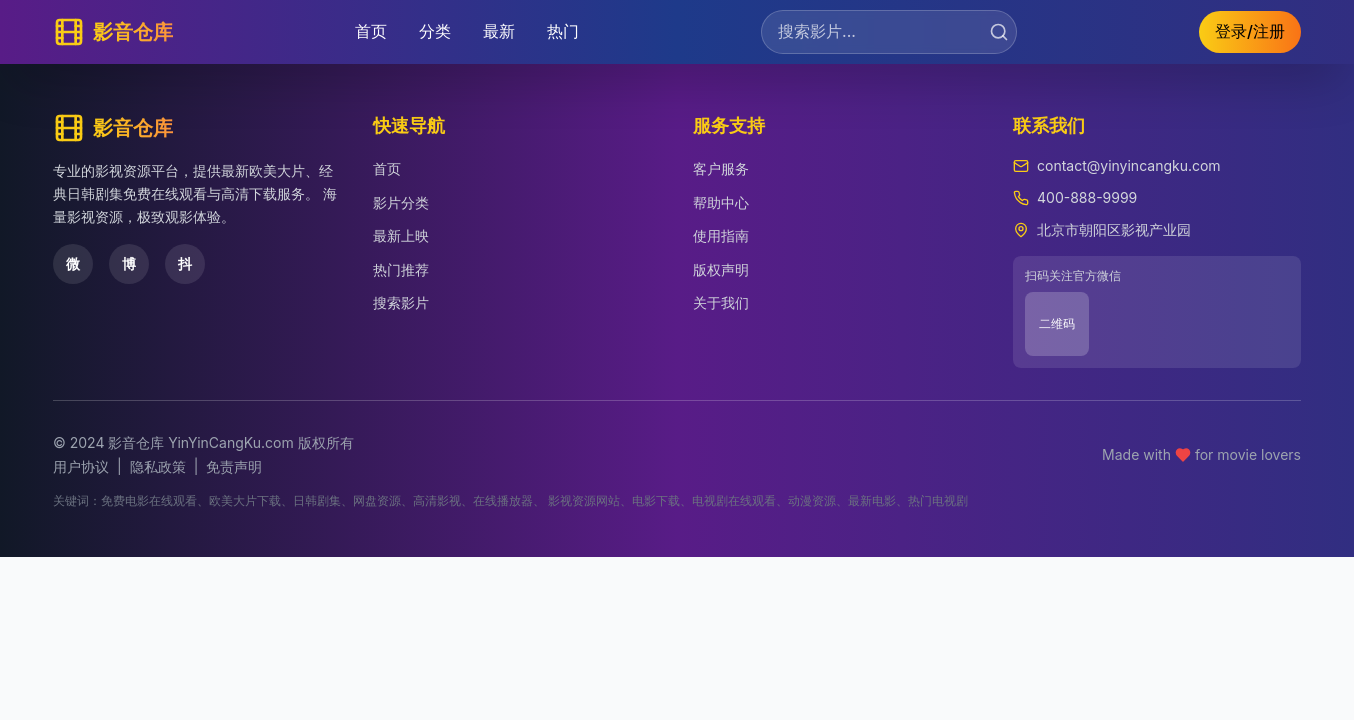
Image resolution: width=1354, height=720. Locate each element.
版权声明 (721, 269)
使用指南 (721, 235)
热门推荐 (401, 269)
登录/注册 (1250, 31)
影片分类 (401, 202)
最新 (499, 31)
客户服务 (721, 168)
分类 (435, 31)
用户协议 (81, 466)
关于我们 (721, 302)
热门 (563, 31)
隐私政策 (158, 466)
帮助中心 (721, 202)
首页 (371, 31)
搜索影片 (401, 302)
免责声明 (234, 466)
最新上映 (401, 235)
